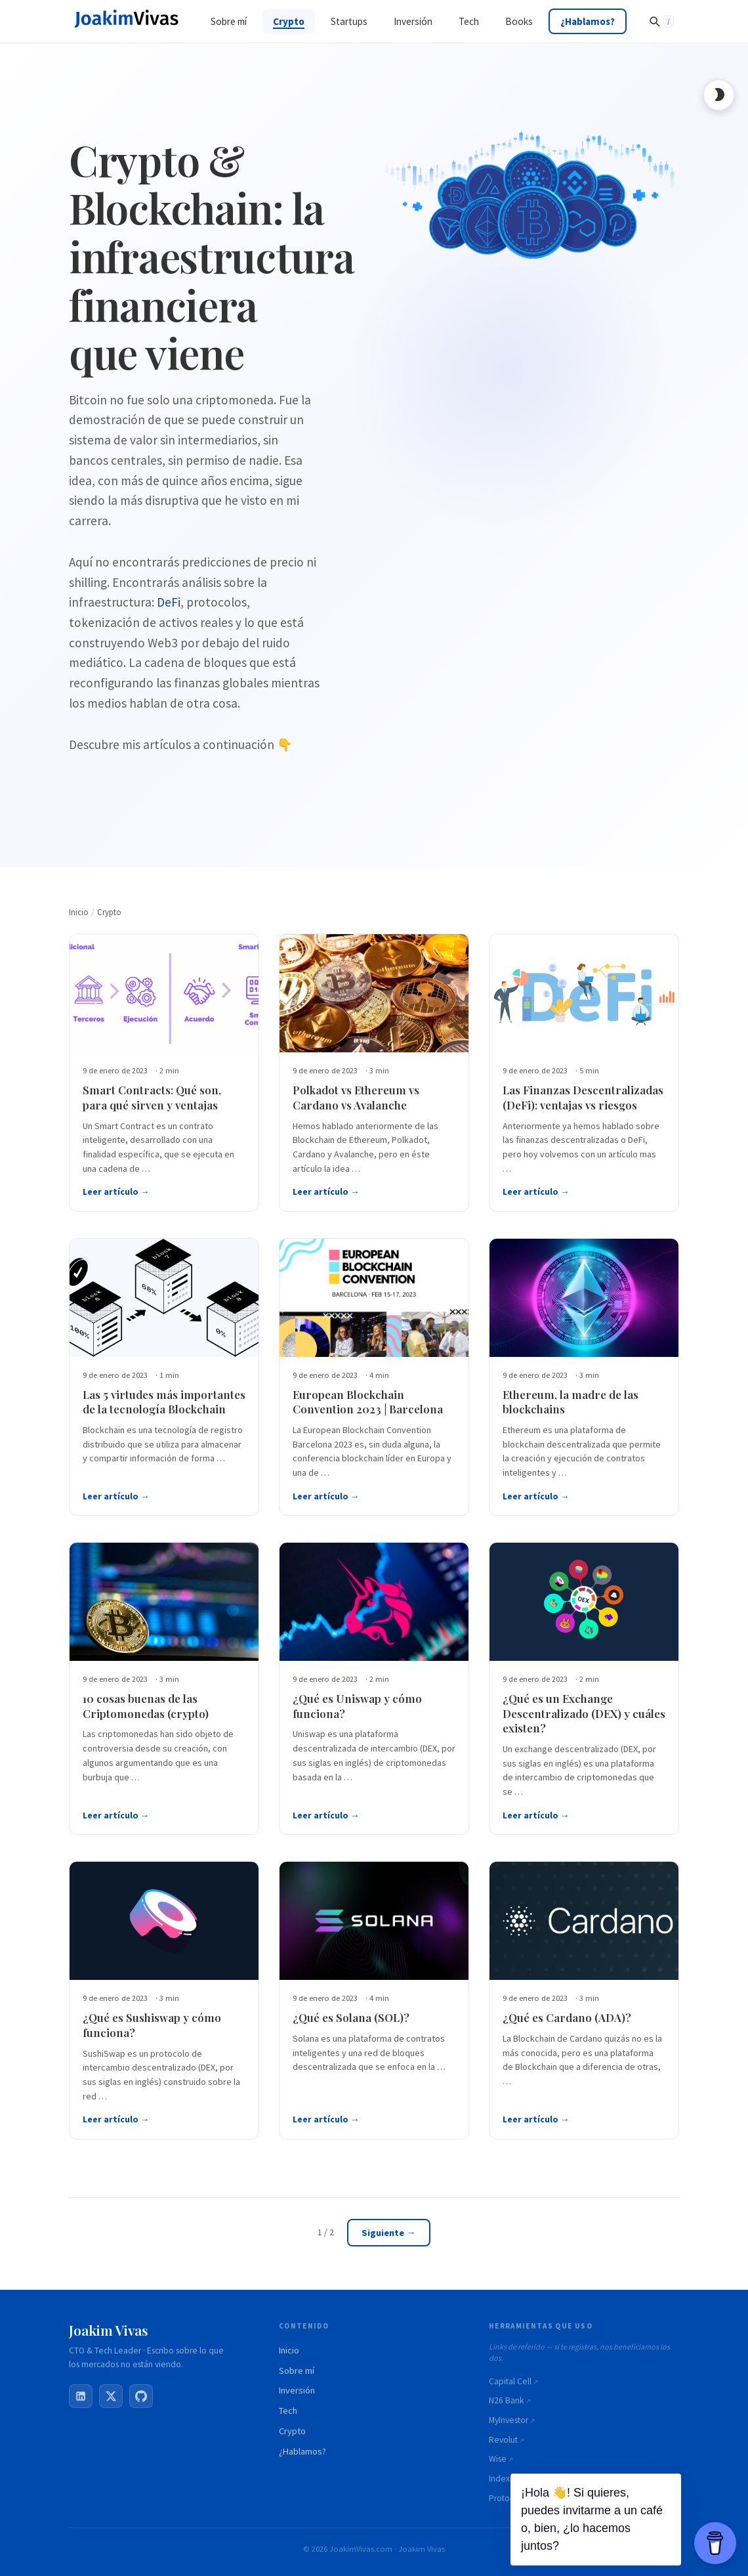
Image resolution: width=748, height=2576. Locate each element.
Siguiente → (388, 2234)
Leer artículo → (116, 1192)
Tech (288, 2410)
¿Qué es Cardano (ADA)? (567, 2018)
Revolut (503, 2439)
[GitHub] (141, 2396)
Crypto (292, 2431)
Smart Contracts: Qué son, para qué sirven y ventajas (152, 1098)
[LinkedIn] (81, 2396)
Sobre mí (296, 2370)
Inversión (297, 2391)
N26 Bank (506, 2400)
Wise (498, 2459)
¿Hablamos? (302, 2451)
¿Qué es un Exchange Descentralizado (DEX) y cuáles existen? (584, 1714)
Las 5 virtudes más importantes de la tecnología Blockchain (164, 1402)
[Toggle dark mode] (718, 95)
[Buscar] (660, 21)
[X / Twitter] (111, 2396)
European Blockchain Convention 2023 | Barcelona (368, 1402)
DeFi (168, 602)
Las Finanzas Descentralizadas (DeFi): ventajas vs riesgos (583, 1098)
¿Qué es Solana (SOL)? (351, 2018)
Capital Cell (510, 2381)
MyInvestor (508, 2420)
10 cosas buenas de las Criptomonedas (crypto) (146, 1707)
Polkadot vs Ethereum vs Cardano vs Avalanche (356, 1098)
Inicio (289, 2350)
